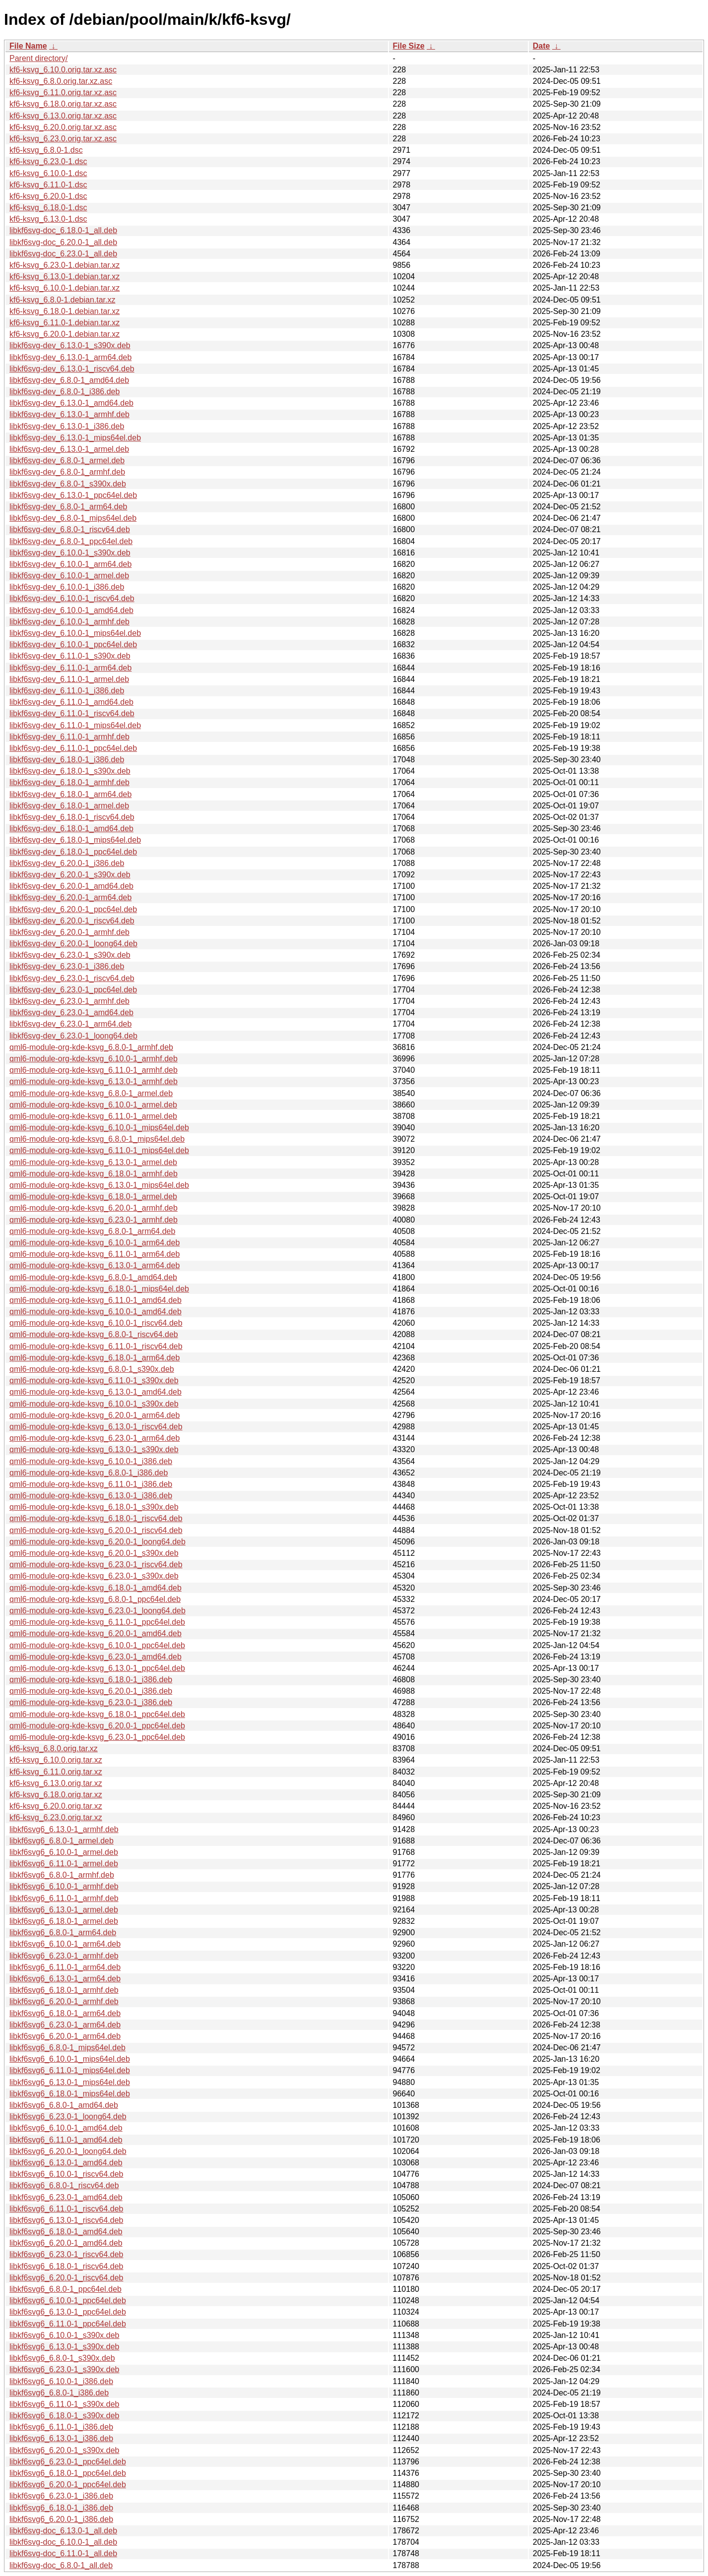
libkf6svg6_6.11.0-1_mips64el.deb (69, 2070)
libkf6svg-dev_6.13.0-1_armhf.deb (69, 414)
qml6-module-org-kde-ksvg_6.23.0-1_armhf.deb (93, 1220)
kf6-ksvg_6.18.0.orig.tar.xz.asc (63, 104)
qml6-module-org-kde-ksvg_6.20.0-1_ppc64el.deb (97, 1725)
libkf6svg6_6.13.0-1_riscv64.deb (66, 2220)
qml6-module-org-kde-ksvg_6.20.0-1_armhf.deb (93, 1208)
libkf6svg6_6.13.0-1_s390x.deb (64, 2346)
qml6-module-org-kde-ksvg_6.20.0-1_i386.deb (90, 1691)
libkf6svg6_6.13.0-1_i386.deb (61, 2438)
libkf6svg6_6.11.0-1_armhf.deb (64, 1898)
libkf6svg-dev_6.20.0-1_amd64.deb (71, 886)
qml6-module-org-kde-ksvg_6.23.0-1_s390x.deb (94, 1576)
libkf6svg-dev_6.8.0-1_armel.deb (67, 460)
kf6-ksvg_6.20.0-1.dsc (48, 196)
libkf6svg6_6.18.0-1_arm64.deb (65, 2013)
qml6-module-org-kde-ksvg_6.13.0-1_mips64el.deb (99, 1185)
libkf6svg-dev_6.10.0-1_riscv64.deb (71, 598)
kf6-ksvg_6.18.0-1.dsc (48, 207)
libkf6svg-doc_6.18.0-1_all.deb (63, 230)
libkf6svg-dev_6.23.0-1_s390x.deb (69, 955)
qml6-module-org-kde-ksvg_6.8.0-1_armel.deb (91, 1093)
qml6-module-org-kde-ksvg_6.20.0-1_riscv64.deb (96, 1530)
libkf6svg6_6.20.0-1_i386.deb (61, 2519)
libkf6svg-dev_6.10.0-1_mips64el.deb (75, 633)
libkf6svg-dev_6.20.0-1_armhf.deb (69, 932)
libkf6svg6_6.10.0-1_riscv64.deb (66, 2174)
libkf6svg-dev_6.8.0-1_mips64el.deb (72, 518)
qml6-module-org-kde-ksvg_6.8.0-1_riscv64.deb (93, 1334)
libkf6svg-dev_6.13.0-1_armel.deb (69, 449)
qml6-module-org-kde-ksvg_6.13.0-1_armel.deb (93, 1162)
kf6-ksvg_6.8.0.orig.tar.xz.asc (60, 81)
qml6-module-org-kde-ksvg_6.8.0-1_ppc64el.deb (95, 1599)
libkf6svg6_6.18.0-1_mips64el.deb (69, 2093)
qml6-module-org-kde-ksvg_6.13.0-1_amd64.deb (95, 1392)
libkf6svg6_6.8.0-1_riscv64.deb (64, 2185)
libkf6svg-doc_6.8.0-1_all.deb (61, 2565)
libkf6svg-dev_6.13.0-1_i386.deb (66, 426)
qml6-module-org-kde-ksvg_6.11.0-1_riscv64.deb (96, 1346)
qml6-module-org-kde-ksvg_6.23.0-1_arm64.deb (94, 1438)
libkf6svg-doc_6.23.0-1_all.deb (63, 253)
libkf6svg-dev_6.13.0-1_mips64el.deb (75, 437)
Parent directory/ (38, 58)
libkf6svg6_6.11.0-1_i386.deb (61, 2427)
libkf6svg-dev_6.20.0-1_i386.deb (66, 863)
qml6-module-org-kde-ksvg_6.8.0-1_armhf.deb (91, 1047)
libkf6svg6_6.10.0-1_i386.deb (61, 2381)
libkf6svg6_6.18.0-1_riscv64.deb (66, 2266)
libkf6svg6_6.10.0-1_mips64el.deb (69, 2059)
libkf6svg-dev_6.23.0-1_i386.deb (66, 966)
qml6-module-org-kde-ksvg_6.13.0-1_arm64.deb (94, 1265)
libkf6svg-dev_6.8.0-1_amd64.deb (69, 380)
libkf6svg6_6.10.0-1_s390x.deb (64, 2335)
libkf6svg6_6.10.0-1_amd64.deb (66, 2128)
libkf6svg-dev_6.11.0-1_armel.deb (69, 679)
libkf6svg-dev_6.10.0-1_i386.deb (66, 587)
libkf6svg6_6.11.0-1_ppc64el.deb (67, 2324)
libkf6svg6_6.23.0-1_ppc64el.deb (67, 2461)
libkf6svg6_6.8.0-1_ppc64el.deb (65, 2289)
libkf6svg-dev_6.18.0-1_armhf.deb (69, 782)
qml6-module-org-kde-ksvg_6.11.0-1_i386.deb (90, 1484)
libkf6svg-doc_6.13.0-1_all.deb (63, 2530)
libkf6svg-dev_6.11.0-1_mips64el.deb (75, 725)
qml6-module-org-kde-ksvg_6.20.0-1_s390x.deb (94, 1553)
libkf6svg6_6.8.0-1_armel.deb (61, 1841)
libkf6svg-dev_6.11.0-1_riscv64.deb (71, 713)
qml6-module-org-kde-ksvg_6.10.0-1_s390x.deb (94, 1404)
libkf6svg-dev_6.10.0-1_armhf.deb (69, 621)
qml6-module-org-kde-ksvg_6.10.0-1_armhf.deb (93, 1058)
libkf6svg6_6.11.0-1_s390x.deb (64, 2404)
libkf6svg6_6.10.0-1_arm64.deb (65, 1944)
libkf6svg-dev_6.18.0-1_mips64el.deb (75, 840)
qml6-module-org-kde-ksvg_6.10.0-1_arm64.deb (94, 1242)
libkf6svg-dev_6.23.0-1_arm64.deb (70, 1024)
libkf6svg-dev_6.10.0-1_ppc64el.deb (73, 644)
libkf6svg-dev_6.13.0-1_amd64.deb (71, 403)
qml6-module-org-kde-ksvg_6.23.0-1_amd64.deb (95, 1657)
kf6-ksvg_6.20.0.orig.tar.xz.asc (63, 127)
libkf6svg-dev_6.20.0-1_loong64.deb (73, 943)
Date (541, 46)
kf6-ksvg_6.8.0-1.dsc (46, 150)
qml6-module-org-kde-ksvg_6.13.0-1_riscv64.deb (96, 1426)
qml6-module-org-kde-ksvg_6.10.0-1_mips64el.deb (99, 1127)
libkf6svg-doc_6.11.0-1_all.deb (63, 2553)
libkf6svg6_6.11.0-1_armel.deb (63, 1863)
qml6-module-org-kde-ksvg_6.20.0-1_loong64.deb (97, 1541)
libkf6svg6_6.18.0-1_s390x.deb (64, 2415)
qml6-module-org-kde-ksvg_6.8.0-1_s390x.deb (91, 1369)
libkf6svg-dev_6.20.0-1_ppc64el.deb (73, 909)
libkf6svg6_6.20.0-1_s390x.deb (64, 2450)
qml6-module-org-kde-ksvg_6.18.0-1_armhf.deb (93, 1173)
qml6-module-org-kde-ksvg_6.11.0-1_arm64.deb (94, 1254)
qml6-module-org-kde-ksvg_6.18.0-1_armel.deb (93, 1196)
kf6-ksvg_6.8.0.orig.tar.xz (53, 1748)
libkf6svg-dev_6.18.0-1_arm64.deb (70, 794)
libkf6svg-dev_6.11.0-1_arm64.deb (70, 668)
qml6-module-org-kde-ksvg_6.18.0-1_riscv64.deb (96, 1518)
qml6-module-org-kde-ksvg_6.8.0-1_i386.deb (88, 1473)
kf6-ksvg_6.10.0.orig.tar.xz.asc (63, 69)
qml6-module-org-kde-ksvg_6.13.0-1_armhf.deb (93, 1081)
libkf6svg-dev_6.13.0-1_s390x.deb (69, 345)
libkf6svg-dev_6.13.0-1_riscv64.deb (71, 369)
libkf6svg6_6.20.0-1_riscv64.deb (66, 2277)
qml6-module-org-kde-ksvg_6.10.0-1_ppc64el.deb (97, 1645)
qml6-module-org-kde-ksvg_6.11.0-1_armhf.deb (93, 1070)
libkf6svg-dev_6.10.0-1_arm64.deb (70, 564)
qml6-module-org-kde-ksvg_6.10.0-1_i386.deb (90, 1461)
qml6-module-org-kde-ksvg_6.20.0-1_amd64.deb (95, 1633)
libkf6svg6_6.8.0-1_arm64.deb (62, 1932)
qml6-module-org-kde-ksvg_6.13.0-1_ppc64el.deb (97, 1668)
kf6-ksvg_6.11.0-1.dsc (48, 185)
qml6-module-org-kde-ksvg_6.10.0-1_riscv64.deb (96, 1323)
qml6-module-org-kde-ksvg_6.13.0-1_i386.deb (90, 1495)
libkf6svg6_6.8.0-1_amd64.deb (63, 2105)
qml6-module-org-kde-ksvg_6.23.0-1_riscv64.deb (96, 1564)
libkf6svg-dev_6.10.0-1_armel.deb (69, 575)
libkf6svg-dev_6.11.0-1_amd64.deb (71, 702)
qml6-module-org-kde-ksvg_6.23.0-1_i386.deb (90, 1702)
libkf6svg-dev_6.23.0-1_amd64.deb (71, 1012)
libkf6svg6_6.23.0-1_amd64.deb (66, 2197)
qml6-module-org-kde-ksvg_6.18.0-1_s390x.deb (94, 1507)
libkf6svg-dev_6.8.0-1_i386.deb (64, 391)
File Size (409, 46)
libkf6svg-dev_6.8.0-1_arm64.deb (68, 506)
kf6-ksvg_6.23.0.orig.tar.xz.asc (63, 138)
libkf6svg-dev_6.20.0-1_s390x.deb (69, 874)
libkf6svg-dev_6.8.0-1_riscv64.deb (69, 529)
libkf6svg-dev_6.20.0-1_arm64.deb (70, 897)
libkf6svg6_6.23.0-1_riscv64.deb (66, 2254)
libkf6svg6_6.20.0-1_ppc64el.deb (67, 2484)
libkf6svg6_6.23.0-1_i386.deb (61, 2496)
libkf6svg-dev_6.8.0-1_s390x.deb (67, 484)
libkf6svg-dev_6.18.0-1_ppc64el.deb (73, 852)
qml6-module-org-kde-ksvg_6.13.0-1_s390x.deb (94, 1449)
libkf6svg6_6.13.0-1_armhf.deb (64, 1829)
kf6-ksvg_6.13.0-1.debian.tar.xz (64, 276)
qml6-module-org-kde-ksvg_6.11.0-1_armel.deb (93, 1116)
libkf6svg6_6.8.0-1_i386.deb (59, 2393)
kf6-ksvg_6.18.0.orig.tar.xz (55, 1794)
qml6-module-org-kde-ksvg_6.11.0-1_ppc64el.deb (97, 1622)
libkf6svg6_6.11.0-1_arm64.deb (65, 1967)
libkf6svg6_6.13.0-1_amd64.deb (66, 2162)
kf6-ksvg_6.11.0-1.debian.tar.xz (64, 322)
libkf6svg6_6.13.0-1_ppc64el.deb (67, 2312)
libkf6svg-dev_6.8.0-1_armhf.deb (67, 472)
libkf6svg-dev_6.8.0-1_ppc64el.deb (70, 541)
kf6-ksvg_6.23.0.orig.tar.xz (55, 1817)
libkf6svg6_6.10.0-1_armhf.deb (64, 1886)
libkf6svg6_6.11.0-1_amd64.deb (66, 2140)
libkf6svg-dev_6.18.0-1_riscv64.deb (71, 817)
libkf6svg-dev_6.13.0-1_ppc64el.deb (73, 495)
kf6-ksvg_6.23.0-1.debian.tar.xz (64, 265)
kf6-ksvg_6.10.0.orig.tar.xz (55, 1760)
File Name (28, 46)
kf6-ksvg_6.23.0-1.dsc (48, 161)
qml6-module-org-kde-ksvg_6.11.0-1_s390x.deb (94, 1380)
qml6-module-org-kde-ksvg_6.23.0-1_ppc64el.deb (97, 1737)
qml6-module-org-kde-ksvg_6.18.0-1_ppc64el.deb (97, 1714)
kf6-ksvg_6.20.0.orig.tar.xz (55, 1806)
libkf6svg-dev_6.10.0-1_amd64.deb (71, 610)
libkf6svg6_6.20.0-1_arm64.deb (65, 2036)
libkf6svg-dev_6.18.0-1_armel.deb (69, 805)
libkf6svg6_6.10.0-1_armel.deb (63, 1852)
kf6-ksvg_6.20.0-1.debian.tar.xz (64, 334)
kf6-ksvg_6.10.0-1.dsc (48, 173)
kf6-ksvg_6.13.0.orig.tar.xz (55, 1783)
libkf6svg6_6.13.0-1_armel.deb (63, 1909)
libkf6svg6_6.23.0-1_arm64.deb (65, 2025)
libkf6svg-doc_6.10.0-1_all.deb (63, 2542)
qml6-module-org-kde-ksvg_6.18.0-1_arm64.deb (94, 1357)
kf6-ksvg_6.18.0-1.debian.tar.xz (64, 311)
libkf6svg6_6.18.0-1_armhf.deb (64, 1990)
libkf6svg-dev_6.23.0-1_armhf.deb (69, 1001)
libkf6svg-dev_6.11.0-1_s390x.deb (69, 656)
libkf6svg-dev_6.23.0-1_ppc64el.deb (73, 989)
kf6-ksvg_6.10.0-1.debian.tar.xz (64, 288)
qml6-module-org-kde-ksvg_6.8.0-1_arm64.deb (92, 1231)
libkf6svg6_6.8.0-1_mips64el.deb (67, 2047)
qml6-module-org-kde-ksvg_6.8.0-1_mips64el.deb (97, 1139)
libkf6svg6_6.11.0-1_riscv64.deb (66, 2209)
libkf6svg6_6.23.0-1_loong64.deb (68, 2116)
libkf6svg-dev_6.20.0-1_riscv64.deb (71, 921)
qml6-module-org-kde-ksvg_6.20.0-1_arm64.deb (94, 1415)
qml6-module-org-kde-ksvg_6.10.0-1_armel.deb (93, 1105)
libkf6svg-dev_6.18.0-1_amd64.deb (71, 828)
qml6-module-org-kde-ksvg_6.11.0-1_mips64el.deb (99, 1150)
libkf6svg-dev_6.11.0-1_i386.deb (66, 690)
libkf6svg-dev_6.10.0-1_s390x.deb (69, 553)
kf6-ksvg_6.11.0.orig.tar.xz (55, 1772)
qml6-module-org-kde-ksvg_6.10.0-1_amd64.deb (95, 1311)
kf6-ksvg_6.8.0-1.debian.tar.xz (62, 300)
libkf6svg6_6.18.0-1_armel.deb (63, 1921)
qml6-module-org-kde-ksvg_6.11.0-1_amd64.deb (95, 1300)
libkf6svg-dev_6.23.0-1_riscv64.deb (71, 978)
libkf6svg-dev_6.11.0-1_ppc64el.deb (73, 748)
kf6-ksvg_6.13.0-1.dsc (48, 219)
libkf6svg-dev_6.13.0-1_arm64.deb (70, 357)
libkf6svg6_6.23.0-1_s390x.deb (64, 2369)
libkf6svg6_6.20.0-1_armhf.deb (64, 2001)
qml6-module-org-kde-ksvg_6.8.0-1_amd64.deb (93, 1277)
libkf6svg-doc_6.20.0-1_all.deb (63, 242)
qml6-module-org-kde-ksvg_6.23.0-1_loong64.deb (97, 1610)
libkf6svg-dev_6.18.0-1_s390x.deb (69, 771)
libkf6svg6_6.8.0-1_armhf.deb (61, 1875)
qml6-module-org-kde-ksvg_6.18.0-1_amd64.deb (95, 1588)
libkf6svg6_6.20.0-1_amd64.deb (66, 2243)
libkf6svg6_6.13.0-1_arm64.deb (65, 1978)
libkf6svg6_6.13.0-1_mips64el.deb (69, 2082)
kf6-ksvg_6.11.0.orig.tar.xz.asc (63, 92)
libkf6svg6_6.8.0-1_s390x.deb (62, 2358)
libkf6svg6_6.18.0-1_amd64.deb (66, 2231)
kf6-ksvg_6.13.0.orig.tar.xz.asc (63, 116)
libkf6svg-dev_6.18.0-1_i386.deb (66, 759)
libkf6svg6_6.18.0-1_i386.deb (61, 2508)
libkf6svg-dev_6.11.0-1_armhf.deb (69, 737)
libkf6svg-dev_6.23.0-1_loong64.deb (73, 1036)
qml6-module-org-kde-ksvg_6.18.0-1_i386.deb (90, 1679)
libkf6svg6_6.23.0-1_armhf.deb (64, 1956)
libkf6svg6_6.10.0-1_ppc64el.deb (67, 2300)
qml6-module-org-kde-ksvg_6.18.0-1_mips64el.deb (99, 1289)
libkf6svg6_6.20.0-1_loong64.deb (68, 2151)
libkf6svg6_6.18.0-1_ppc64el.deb (67, 2473)
